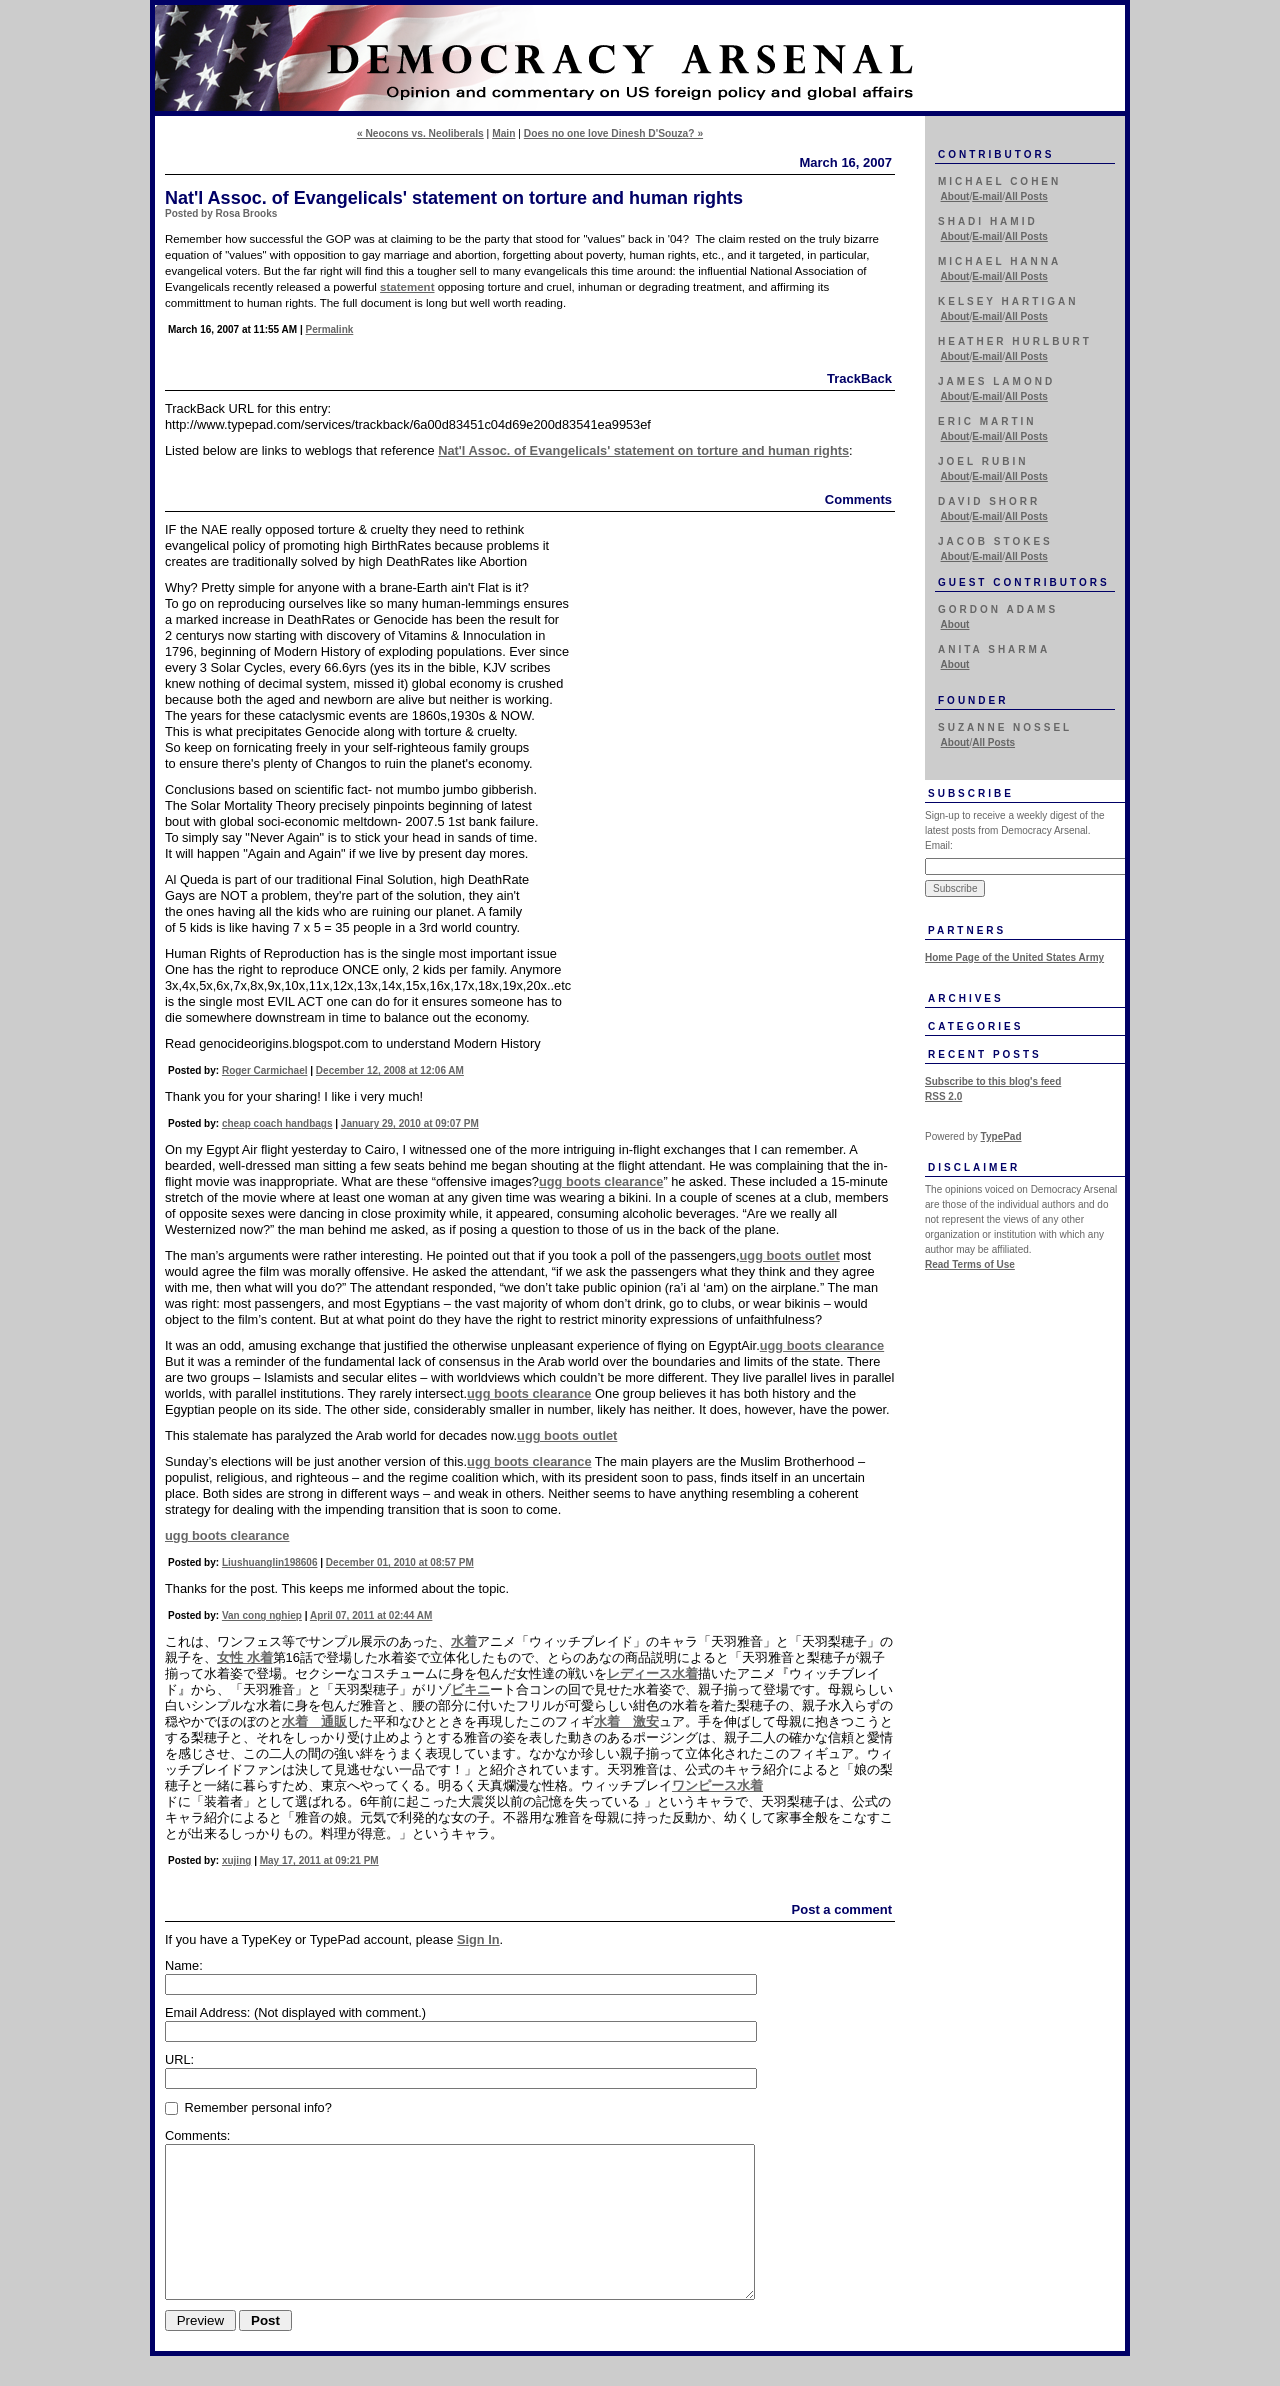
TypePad (1001, 1136)
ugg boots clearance (601, 1181)
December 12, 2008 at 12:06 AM (390, 1070)
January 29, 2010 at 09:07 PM (410, 1123)
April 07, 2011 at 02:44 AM (371, 1615)
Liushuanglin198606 (270, 1562)
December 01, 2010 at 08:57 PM (400, 1562)
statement (407, 287)
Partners (967, 930)
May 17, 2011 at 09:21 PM (319, 1860)
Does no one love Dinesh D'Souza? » (613, 133)
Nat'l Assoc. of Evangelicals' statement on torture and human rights (643, 450)
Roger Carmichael (265, 1070)
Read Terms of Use (970, 1264)
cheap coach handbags (277, 1123)
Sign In (478, 1939)
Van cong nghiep (262, 1615)
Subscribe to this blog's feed (993, 1081)
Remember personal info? (248, 2107)
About (955, 196)
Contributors (996, 154)
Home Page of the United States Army (1014, 957)
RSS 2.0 (943, 1096)
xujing (236, 1860)
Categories (975, 1026)
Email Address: (295, 2012)
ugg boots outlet (790, 1255)
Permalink (330, 329)
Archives (966, 998)
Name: (184, 1965)
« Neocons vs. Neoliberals (420, 133)
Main (503, 133)
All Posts (1026, 196)
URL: (179, 2059)
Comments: (197, 2135)
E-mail (987, 196)
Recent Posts (985, 1054)
